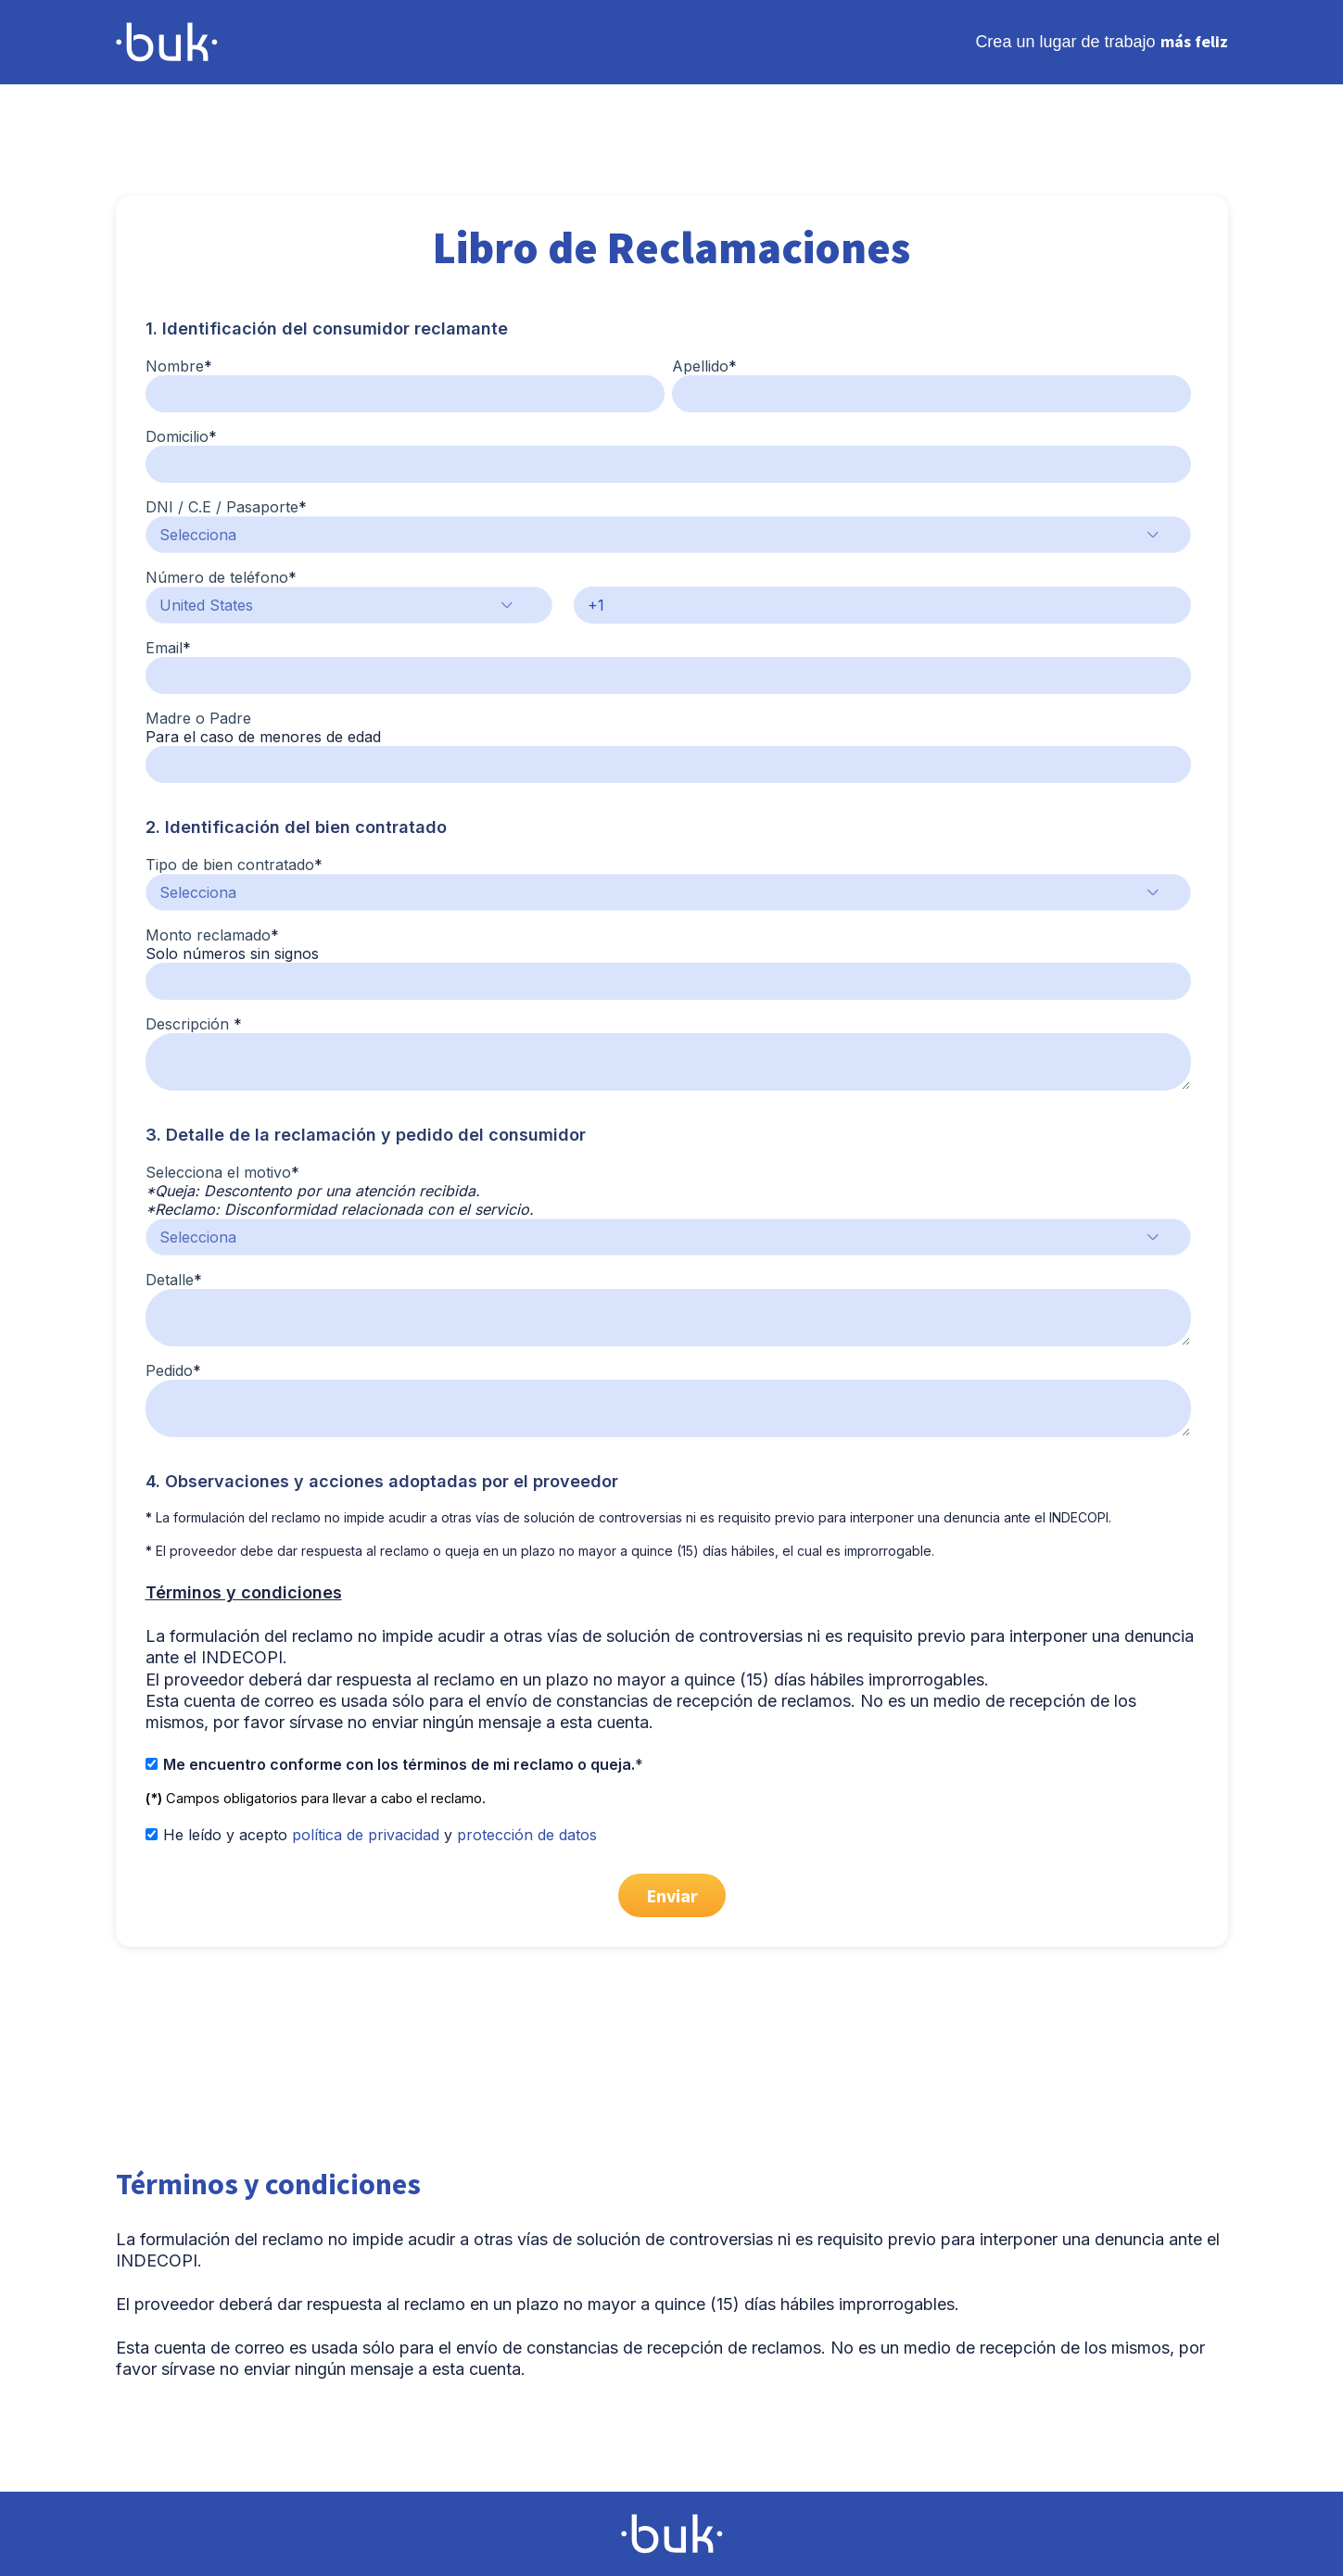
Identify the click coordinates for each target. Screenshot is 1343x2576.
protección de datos (527, 1834)
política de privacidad (365, 1834)
